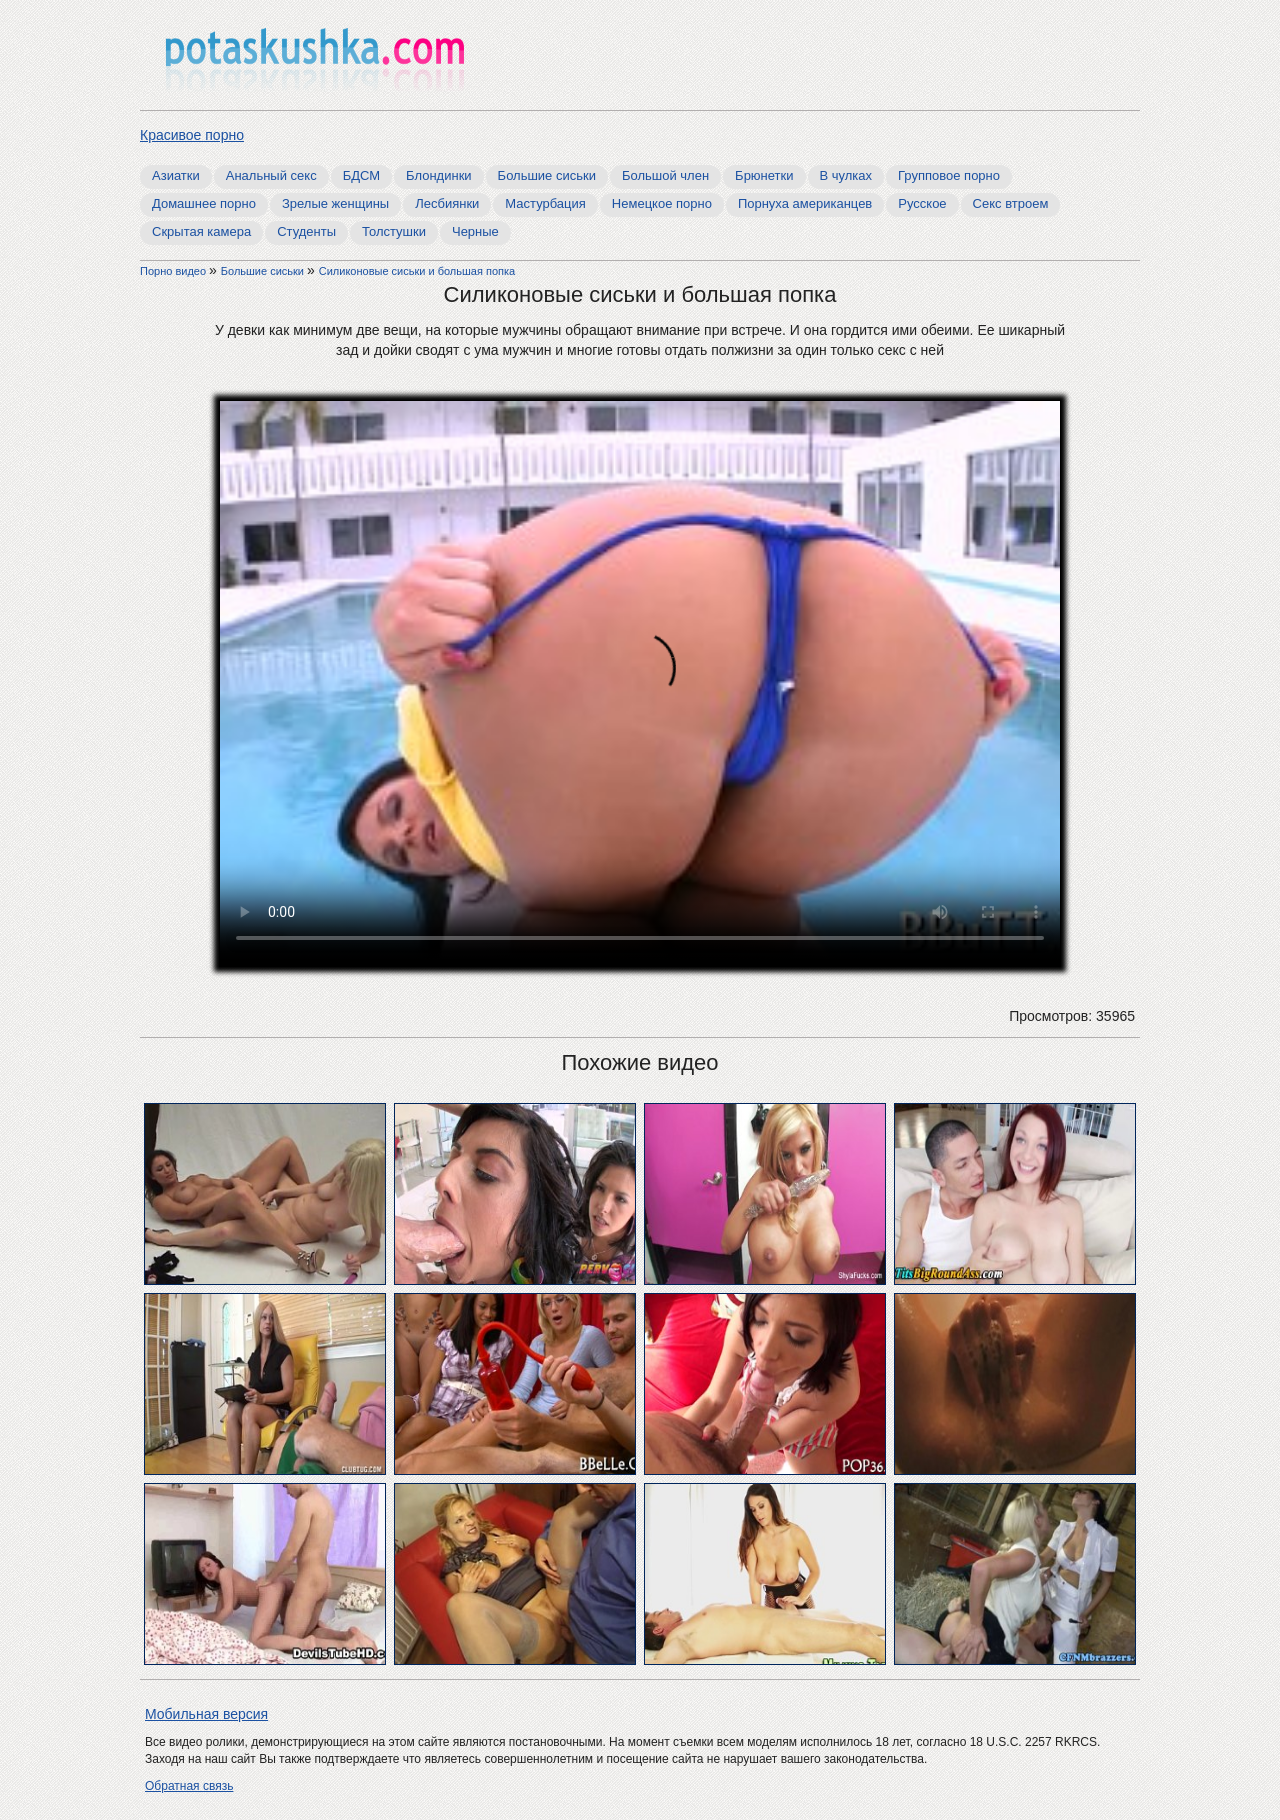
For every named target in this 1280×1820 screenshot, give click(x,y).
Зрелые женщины (335, 203)
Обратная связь (189, 1786)
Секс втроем (1011, 203)
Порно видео (174, 271)
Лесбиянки (447, 203)
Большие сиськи (547, 175)
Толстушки (394, 231)
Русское (922, 203)
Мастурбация (545, 203)
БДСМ (361, 175)
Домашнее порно (204, 203)
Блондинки (439, 175)
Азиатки (176, 175)
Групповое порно (949, 175)
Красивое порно (192, 135)
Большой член (665, 175)
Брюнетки (764, 175)
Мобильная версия (206, 1714)
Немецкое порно (662, 203)
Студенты (306, 231)
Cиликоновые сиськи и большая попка (417, 271)
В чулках (846, 175)
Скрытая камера (201, 231)
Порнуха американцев (805, 203)
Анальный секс (271, 175)
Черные (475, 231)
